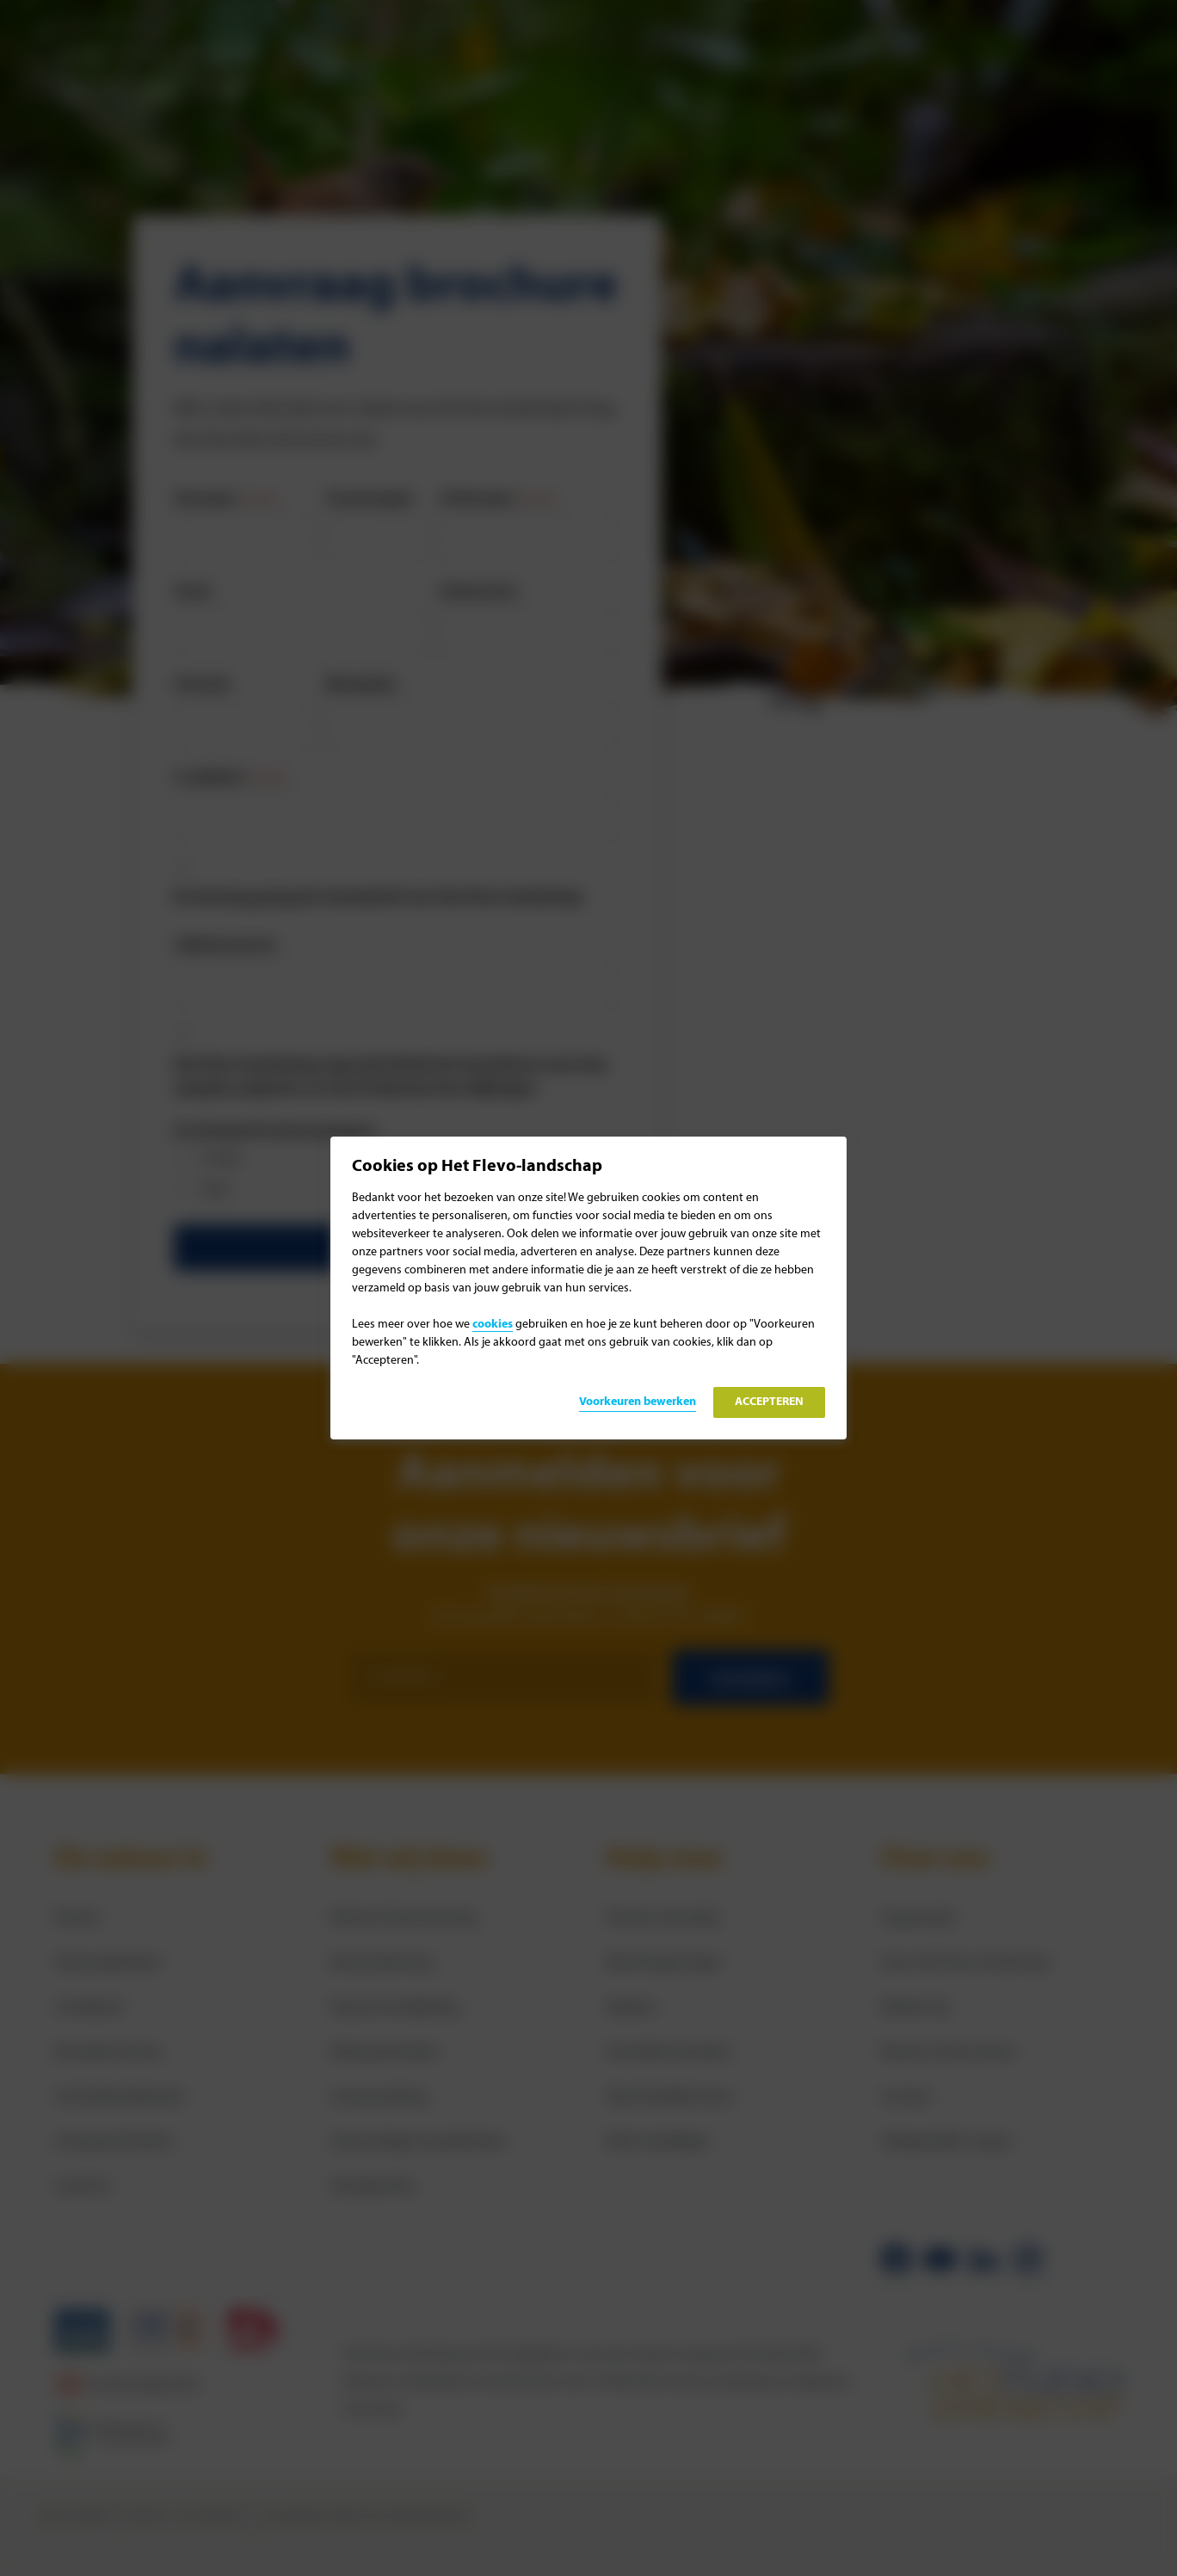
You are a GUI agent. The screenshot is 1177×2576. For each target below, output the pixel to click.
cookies (492, 1324)
